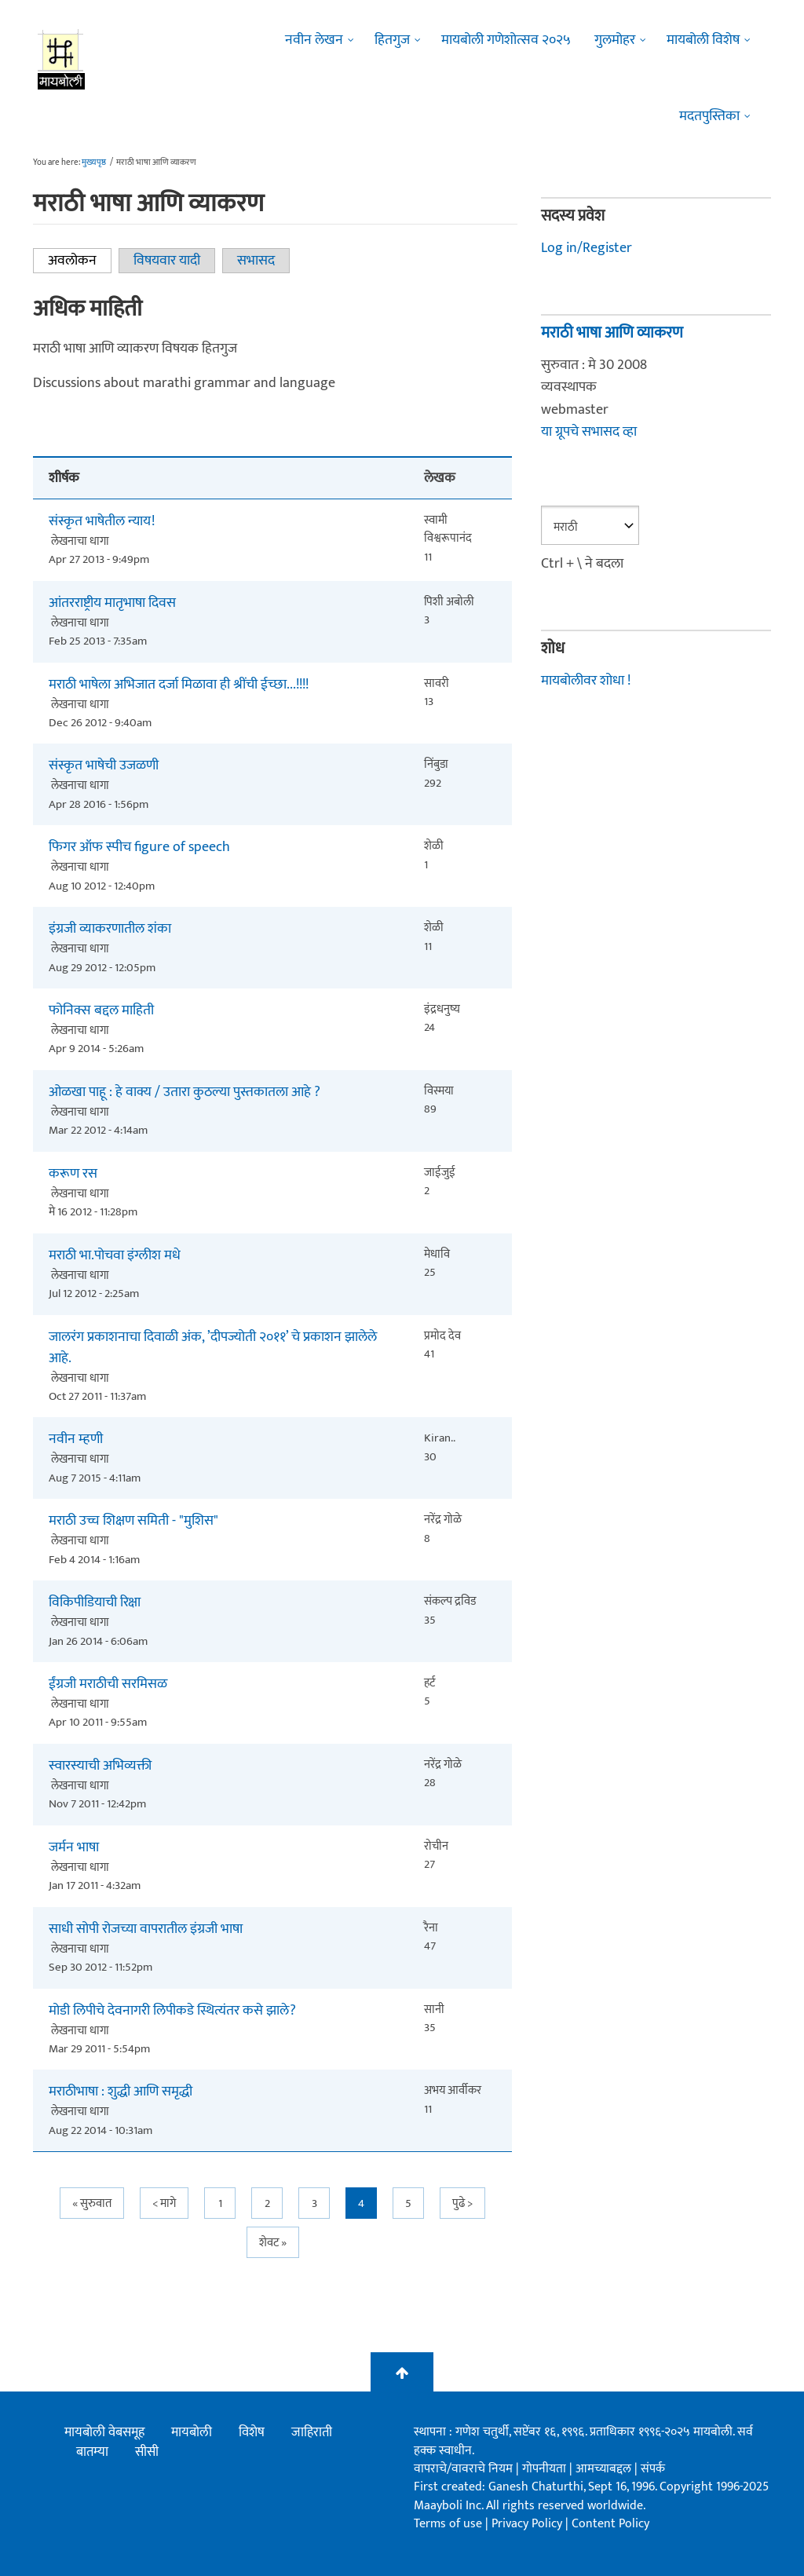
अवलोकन (79, 260)
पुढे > (462, 2203)
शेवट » (273, 2243)
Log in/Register (586, 248)
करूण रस (73, 1174)
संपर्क (653, 2468)
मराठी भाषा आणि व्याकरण (612, 333)
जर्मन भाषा (74, 1847)
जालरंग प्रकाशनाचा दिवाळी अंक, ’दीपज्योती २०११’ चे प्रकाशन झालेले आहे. (213, 1348)
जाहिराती (311, 2432)
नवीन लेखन (314, 40)
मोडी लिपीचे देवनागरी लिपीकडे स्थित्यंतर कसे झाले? (172, 2011)
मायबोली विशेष (703, 40)
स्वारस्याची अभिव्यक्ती (100, 1766)
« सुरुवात (91, 2203)
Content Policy (610, 2523)
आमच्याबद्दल (605, 2468)
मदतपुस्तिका (709, 116)
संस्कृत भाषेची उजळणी (104, 765)
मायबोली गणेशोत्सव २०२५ (506, 40)
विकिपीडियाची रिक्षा (95, 1602)
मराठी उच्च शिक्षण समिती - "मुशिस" (133, 1521)
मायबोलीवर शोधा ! (585, 680)
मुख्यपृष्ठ (94, 162)
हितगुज (392, 40)
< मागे (164, 2203)
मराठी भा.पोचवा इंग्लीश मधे (115, 1255)
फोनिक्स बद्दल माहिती (101, 1010)
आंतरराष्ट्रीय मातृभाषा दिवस (112, 603)
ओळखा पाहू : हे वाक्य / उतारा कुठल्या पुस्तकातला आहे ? (184, 1092)
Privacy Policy (528, 2523)
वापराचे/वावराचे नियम (463, 2468)
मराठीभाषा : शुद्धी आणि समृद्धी (120, 2092)
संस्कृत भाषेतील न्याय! (102, 521)
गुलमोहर (614, 40)
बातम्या (92, 2452)
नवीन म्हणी (76, 1439)
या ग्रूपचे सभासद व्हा (589, 432)
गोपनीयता (545, 2468)
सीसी (147, 2452)
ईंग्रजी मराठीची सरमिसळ (108, 1684)
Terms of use (448, 2523)
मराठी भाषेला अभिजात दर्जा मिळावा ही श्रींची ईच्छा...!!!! (179, 685)
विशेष (252, 2432)
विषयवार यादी (166, 260)
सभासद (256, 260)
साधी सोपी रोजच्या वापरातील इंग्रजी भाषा (146, 1929)
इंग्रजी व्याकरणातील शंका (110, 929)
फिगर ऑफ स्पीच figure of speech (139, 847)
